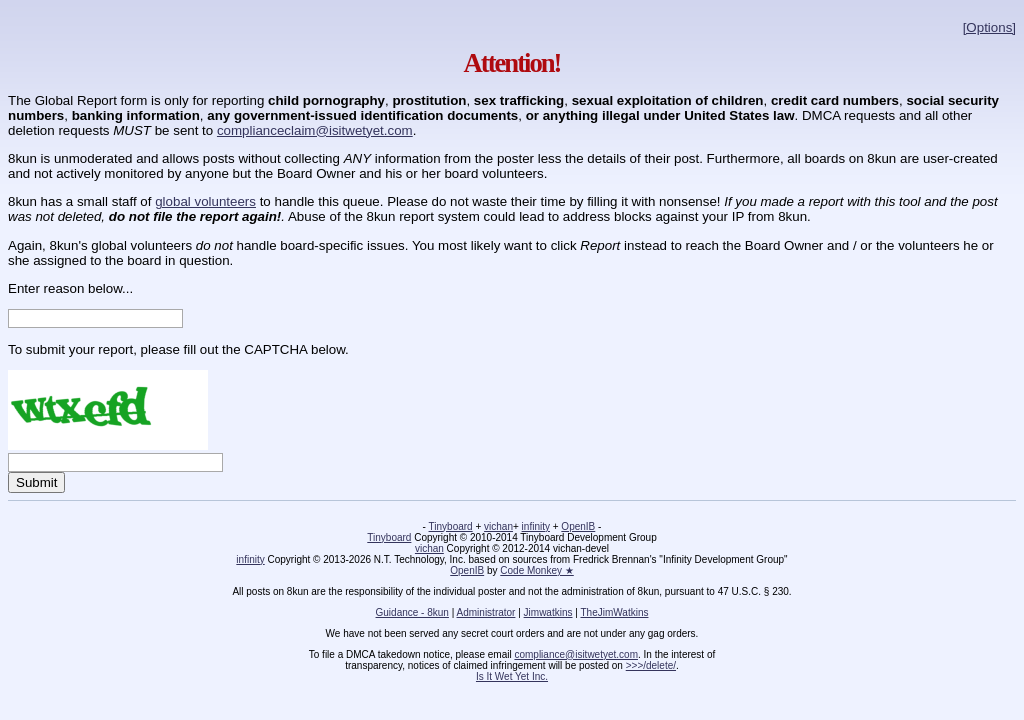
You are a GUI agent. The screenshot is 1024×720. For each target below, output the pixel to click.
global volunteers (205, 201)
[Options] (989, 27)
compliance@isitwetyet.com (576, 654)
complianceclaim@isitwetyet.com (315, 130)
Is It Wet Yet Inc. (512, 676)
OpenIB (578, 526)
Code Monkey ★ (536, 570)
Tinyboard (451, 526)
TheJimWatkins (614, 612)
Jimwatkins (548, 612)
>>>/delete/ (651, 665)
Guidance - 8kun (412, 612)
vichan (498, 526)
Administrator (486, 612)
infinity (536, 526)
